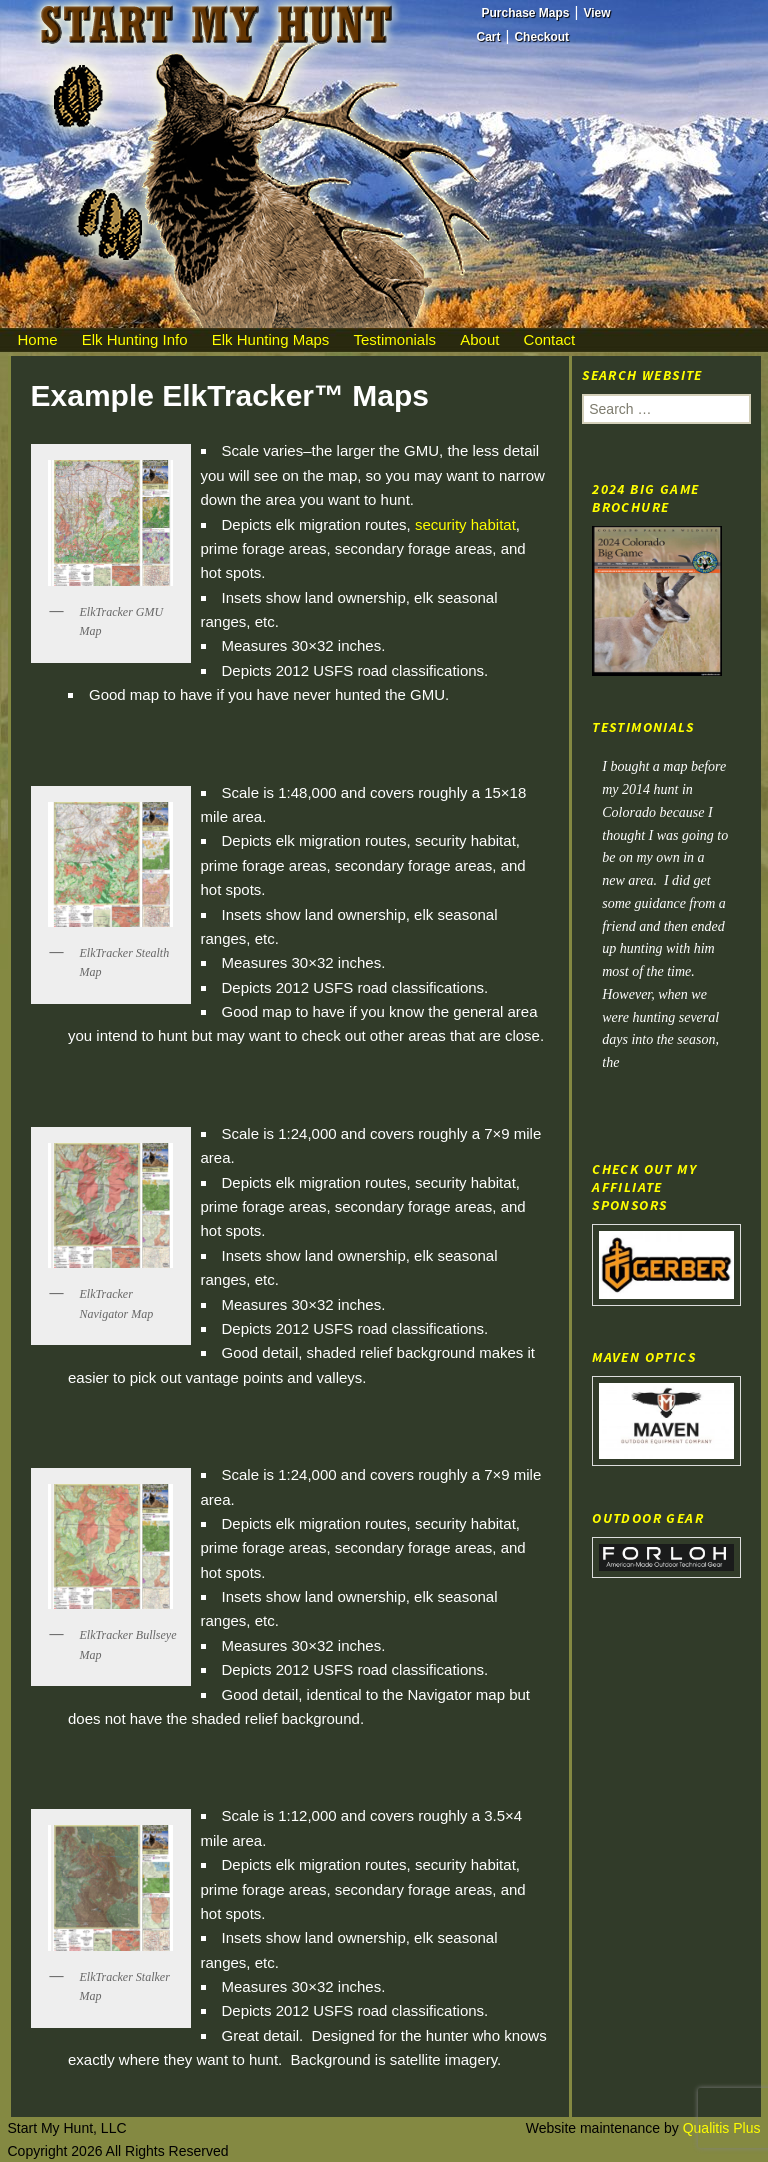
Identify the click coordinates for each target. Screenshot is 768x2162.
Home (38, 339)
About (479, 339)
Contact (550, 339)
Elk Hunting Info (135, 339)
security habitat (465, 524)
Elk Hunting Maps (271, 339)
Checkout (541, 37)
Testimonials (395, 339)
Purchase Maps (526, 13)
